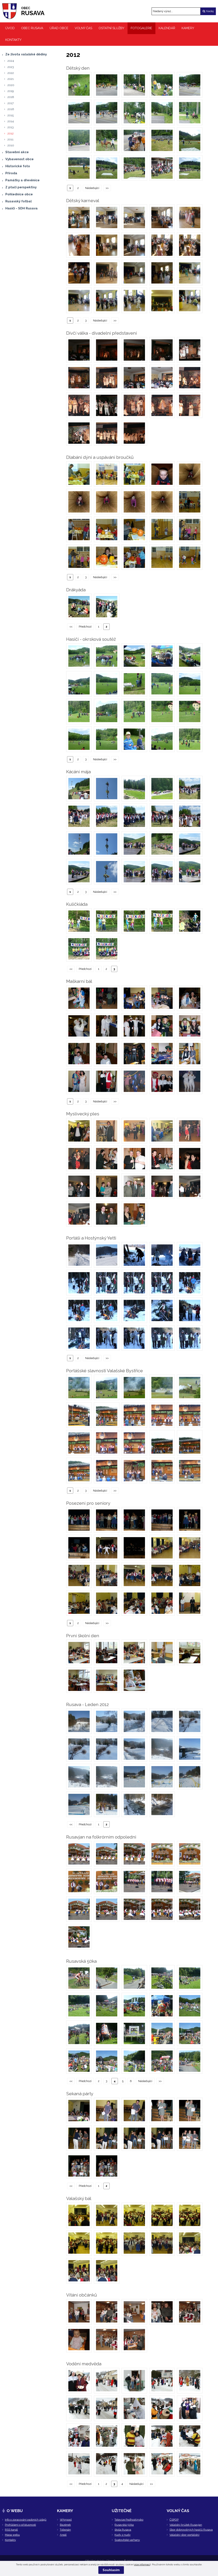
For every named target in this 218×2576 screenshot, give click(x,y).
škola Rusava (123, 2529)
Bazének (65, 2524)
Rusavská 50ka (124, 2524)
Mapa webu (12, 2534)
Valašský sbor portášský (184, 2534)
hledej (208, 11)
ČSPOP (174, 2519)
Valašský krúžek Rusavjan (185, 2524)
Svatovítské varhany (127, 2539)
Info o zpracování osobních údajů (25, 2519)
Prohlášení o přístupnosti (20, 2524)
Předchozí (85, 626)
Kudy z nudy (123, 2534)
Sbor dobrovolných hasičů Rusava (191, 2529)
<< (70, 626)
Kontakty (10, 2539)
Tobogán (65, 2529)
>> (107, 188)
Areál (63, 2534)
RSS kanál (11, 2529)
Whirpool (66, 2519)
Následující (92, 188)
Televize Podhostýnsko (129, 2519)
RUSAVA (32, 11)
